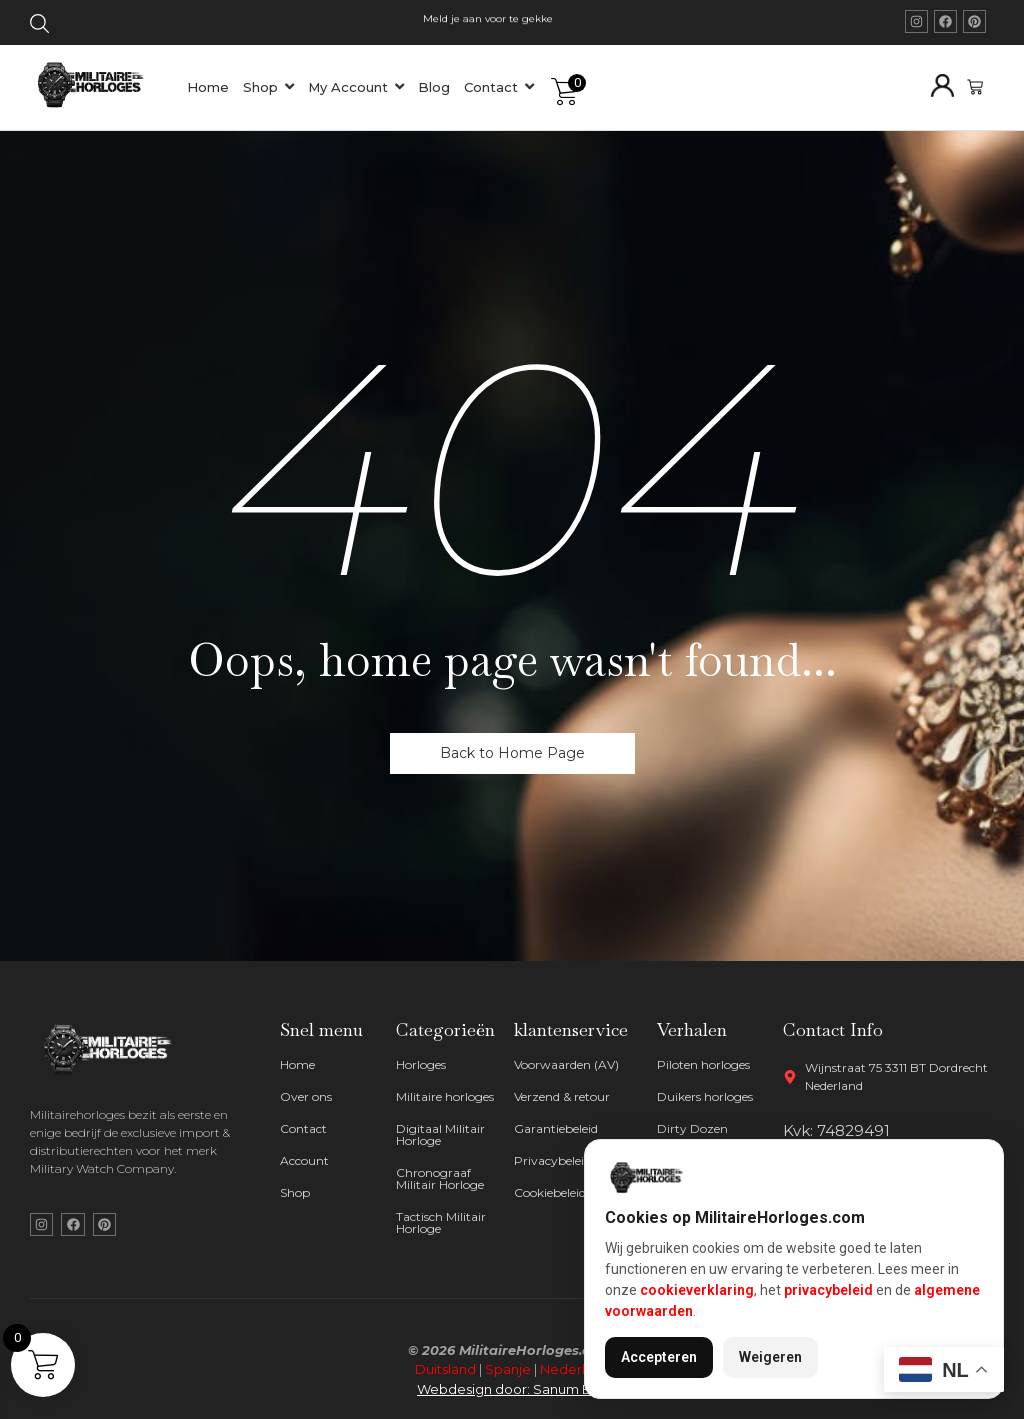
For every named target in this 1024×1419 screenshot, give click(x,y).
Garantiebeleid (556, 1128)
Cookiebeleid (550, 1192)
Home (297, 1064)
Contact (303, 1128)
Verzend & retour (562, 1096)
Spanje (508, 1369)
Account (304, 1160)
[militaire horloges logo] (98, 84)
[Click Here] (39, 27)
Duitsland (445, 1369)
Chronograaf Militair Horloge (440, 1178)
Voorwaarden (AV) (566, 1064)
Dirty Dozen (692, 1128)
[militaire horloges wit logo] (113, 1050)
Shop (295, 1192)
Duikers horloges (705, 1096)
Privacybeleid (552, 1160)
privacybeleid (828, 1290)
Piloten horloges (703, 1064)
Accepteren (659, 1357)
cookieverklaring (697, 1290)
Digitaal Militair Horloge (440, 1134)
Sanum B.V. (570, 1389)
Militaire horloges (445, 1096)
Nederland (575, 1369)
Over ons (306, 1096)
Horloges (421, 1064)
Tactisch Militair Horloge (441, 1222)
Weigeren (770, 1357)
